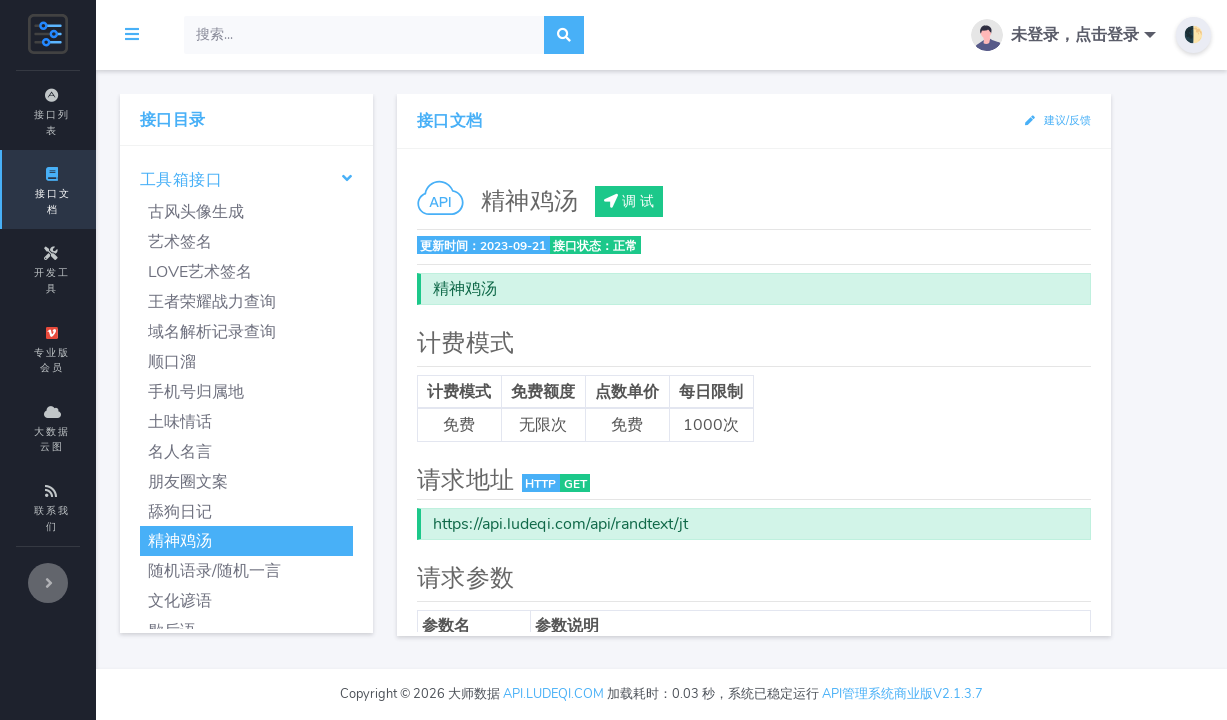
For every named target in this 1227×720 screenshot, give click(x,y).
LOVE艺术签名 (305, 272)
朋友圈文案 (293, 482)
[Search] (469, 35)
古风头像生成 (301, 212)
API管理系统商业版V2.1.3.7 (954, 694)
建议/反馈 (1065, 120)
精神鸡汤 (285, 541)
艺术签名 (285, 242)
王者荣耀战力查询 (317, 302)
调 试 (707, 201)
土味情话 (285, 422)
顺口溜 (277, 362)
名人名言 (285, 452)
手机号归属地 (301, 392)
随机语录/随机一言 (319, 571)
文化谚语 (285, 601)
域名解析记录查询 (317, 332)
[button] (1067, 35)
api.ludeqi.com (605, 694)
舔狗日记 (285, 512)
